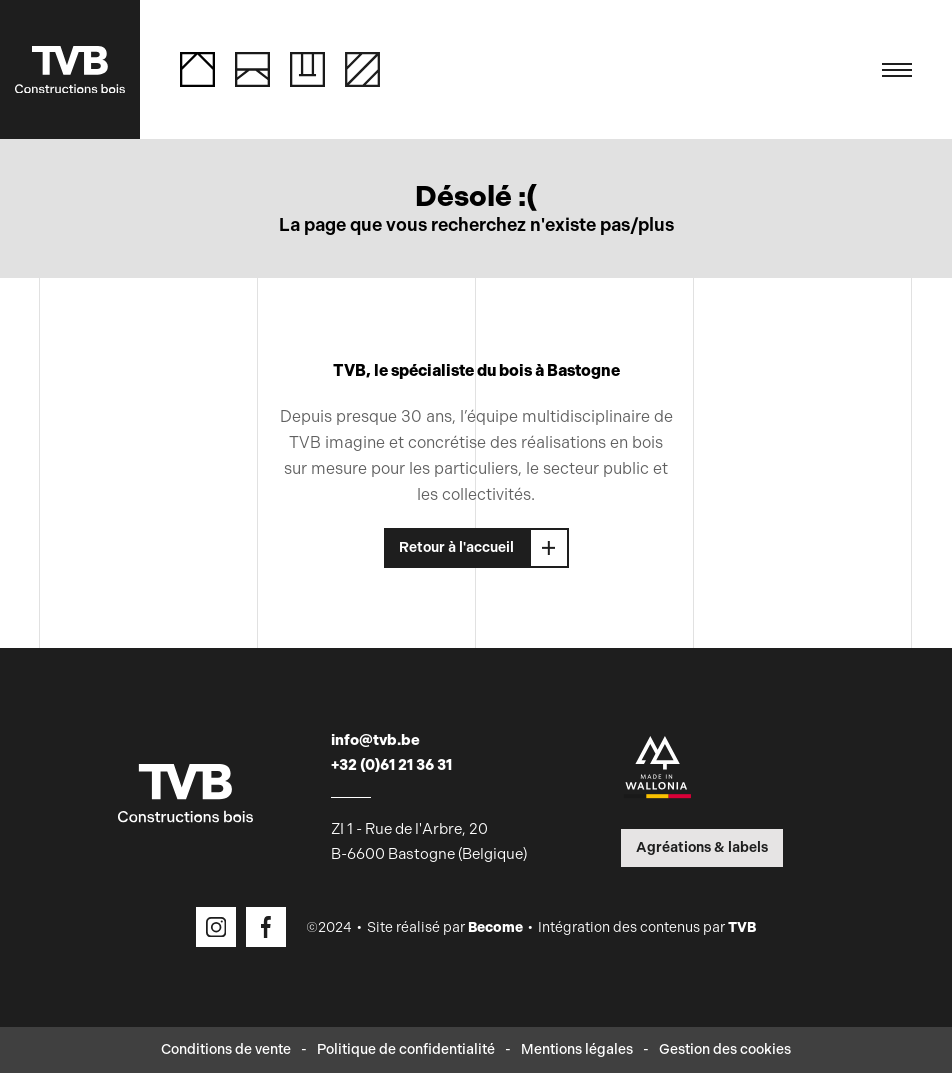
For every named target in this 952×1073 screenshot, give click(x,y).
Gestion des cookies (725, 1049)
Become (495, 927)
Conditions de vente (226, 1049)
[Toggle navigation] (897, 70)
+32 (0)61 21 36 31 (391, 765)
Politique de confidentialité (406, 1049)
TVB (742, 927)
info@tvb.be (375, 740)
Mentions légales (577, 1049)
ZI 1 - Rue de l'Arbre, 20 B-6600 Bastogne (429, 841)
